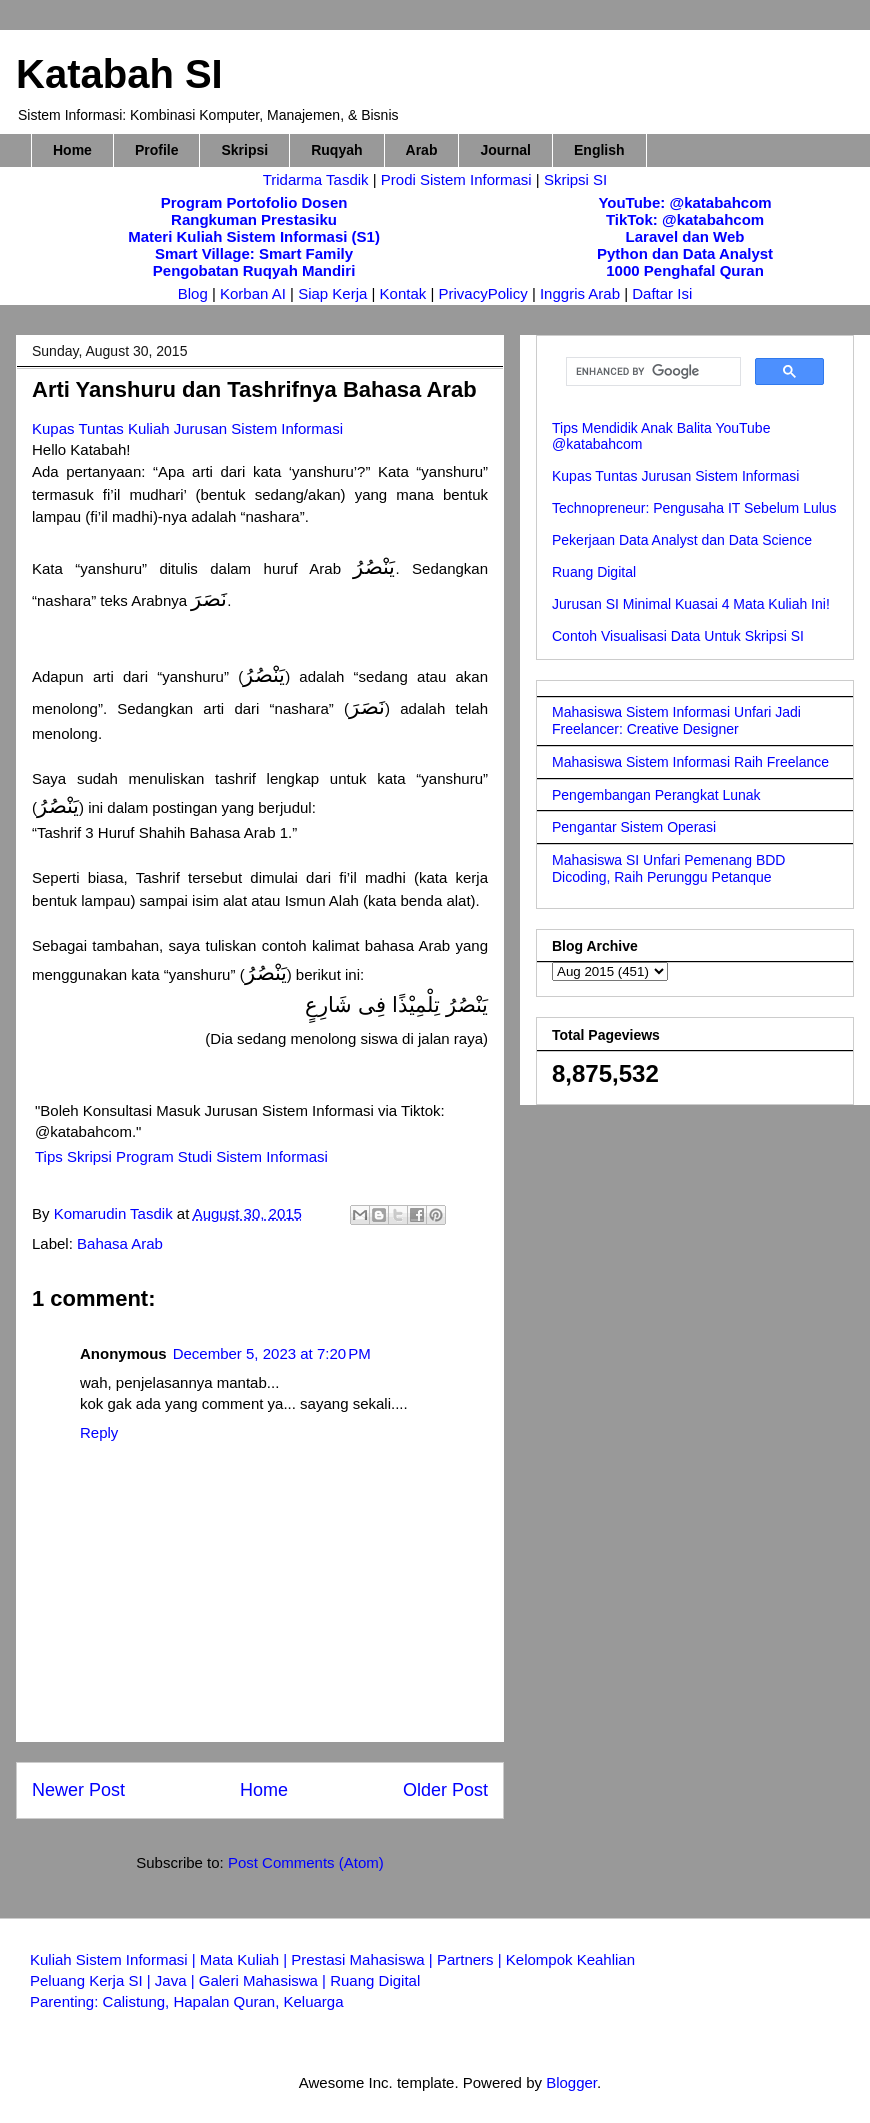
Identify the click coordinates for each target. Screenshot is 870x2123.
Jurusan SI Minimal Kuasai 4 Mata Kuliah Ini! (691, 604)
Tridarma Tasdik (318, 179)
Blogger (571, 2082)
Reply (99, 1432)
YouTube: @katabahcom (684, 202)
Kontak (403, 293)
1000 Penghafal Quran (685, 270)
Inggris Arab (582, 293)
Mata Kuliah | (245, 1959)
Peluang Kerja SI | (92, 1980)
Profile (157, 150)
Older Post (445, 1790)
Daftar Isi (662, 293)
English (599, 150)
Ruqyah (336, 150)
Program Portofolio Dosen (254, 202)
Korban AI (253, 293)
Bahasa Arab (120, 1243)
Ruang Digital (594, 572)
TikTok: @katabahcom (685, 219)
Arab (422, 150)
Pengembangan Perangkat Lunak (656, 795)
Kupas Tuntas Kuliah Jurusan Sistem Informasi (187, 428)
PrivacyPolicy (485, 293)
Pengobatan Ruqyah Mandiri (254, 270)
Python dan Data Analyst (685, 253)
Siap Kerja (332, 293)
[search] (651, 372)
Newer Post (78, 1790)
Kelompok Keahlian (570, 1959)
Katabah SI (119, 74)
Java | (177, 1980)
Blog (193, 293)
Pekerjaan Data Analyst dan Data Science (682, 540)
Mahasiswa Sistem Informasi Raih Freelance (690, 762)
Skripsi (244, 150)
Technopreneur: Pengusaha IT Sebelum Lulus (694, 508)
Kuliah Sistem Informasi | (115, 1959)
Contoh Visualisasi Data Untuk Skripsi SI (678, 636)
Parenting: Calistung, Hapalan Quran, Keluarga (187, 2001)
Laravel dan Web (685, 236)
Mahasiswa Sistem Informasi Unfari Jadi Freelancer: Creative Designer (676, 720)
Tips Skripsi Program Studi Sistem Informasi (181, 1156)
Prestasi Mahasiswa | (364, 1959)
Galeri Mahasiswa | (264, 1980)
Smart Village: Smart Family (254, 253)
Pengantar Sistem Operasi (634, 827)
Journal (505, 150)
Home (72, 150)
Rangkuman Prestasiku (254, 219)
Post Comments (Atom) (306, 1862)
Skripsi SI (575, 179)
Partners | (471, 1959)
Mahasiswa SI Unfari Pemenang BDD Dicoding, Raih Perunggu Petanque (668, 868)
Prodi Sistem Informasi (456, 179)
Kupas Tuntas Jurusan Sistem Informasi (675, 476)
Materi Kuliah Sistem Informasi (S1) (254, 236)
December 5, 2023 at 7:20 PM (272, 1353)
